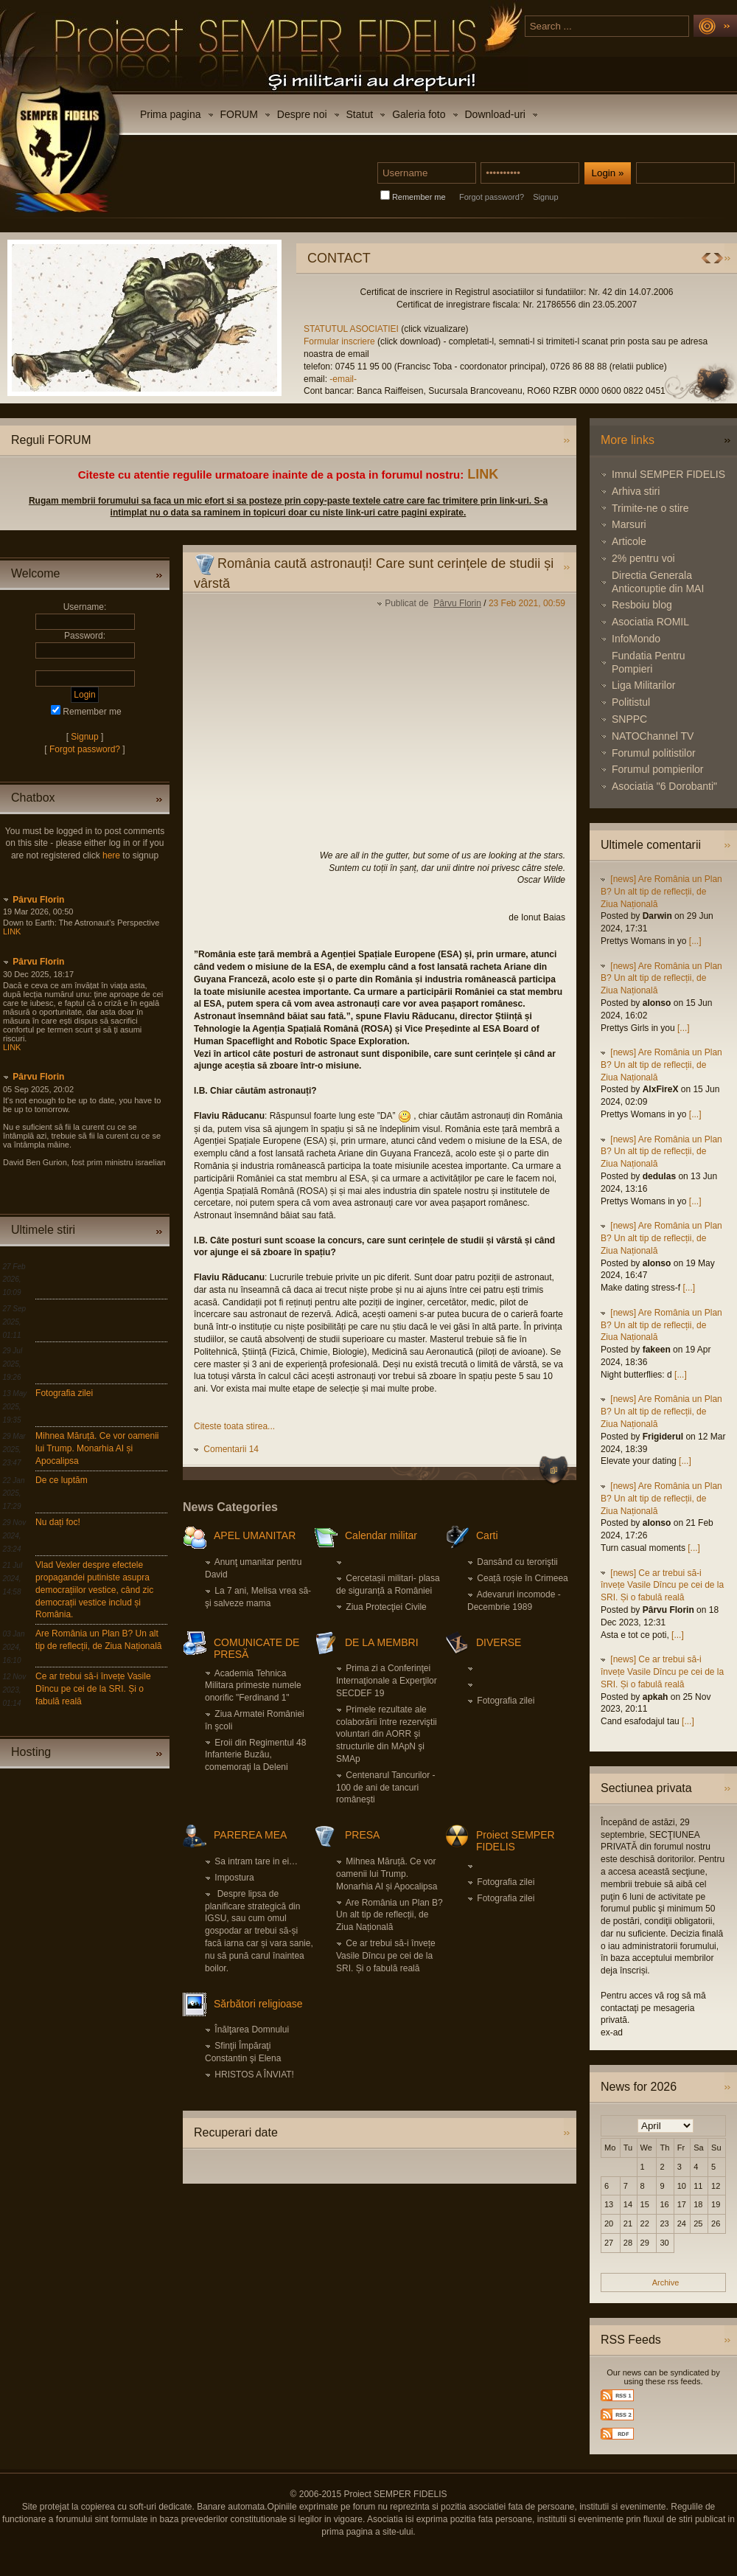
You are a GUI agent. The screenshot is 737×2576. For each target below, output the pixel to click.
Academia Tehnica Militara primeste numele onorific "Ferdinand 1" (253, 1686)
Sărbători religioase (258, 2004)
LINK (482, 474)
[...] (695, 941)
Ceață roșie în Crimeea (522, 1578)
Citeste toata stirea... (234, 1426)
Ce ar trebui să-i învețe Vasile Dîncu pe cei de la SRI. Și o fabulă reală (93, 1689)
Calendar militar (381, 1535)
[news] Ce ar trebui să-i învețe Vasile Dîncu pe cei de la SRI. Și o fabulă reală (662, 1585)
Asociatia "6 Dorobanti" (664, 786)
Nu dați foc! (57, 1522)
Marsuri (629, 524)
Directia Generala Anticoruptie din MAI (658, 581)
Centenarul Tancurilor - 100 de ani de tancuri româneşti (386, 1787)
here (111, 855)
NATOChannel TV (653, 736)
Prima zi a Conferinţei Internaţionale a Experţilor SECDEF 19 (386, 1680)
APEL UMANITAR (255, 1535)
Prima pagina (170, 114)
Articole (629, 541)
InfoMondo (636, 639)
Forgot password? (491, 196)
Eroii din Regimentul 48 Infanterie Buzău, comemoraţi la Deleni (255, 1755)
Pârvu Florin (38, 900)
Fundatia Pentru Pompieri (648, 662)
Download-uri (495, 114)
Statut (360, 114)
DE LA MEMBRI (382, 1642)
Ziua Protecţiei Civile (386, 1607)
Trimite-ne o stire (650, 508)
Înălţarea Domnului (251, 2029)
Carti (487, 1535)
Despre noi (302, 114)
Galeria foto (418, 114)
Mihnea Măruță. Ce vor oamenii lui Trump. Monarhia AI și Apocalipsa (96, 1448)
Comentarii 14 (231, 1449)
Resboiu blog (642, 605)
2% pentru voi (643, 558)
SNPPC (629, 719)
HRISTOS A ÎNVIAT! (254, 2074)
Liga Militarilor (643, 685)
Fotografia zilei (64, 1393)
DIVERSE (498, 1642)
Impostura (234, 1877)
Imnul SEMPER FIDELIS (668, 474)
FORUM (239, 114)
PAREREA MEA (250, 1835)
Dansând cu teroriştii (517, 1562)
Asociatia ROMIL (650, 622)
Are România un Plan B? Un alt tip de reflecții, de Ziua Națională (389, 1915)
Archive (666, 2282)
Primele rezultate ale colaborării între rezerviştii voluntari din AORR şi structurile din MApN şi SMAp (386, 1734)
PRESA (362, 1835)
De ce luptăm (61, 1480)
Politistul (631, 702)
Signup (545, 196)
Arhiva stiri (636, 491)
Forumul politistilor (654, 753)
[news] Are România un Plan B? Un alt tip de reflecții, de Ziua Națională (661, 891)
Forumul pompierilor (657, 769)
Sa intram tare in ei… (256, 1861)
